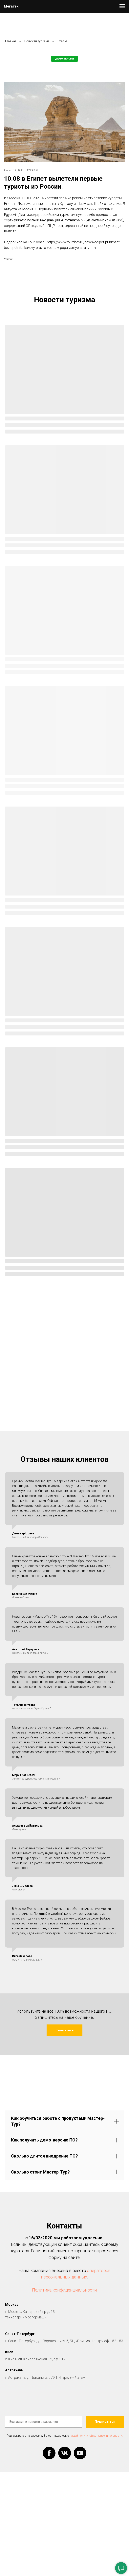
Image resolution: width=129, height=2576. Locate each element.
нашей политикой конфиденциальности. (96, 2440)
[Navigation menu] (122, 6)
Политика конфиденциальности (64, 2295)
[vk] (64, 2458)
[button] (64, 59)
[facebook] (49, 2458)
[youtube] (80, 2458)
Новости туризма (37, 41)
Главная (10, 41)
